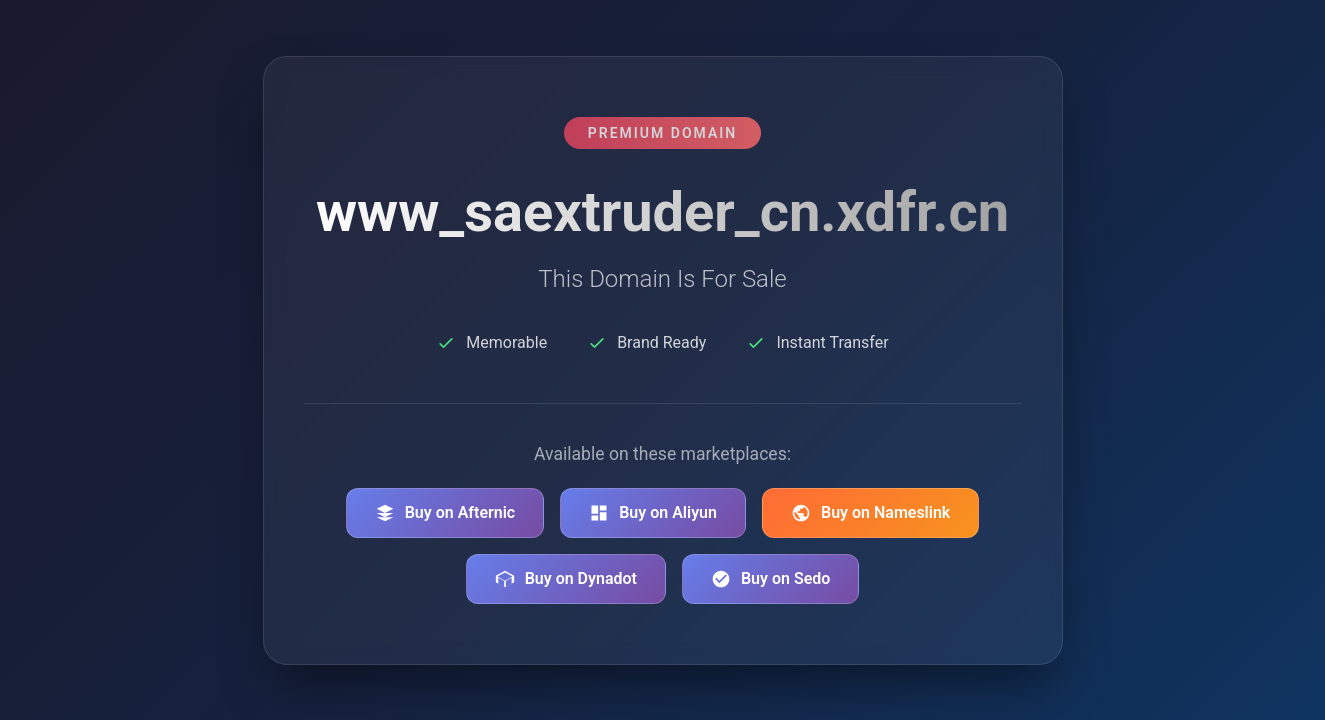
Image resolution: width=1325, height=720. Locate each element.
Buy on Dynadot (566, 579)
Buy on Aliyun (653, 513)
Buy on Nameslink (870, 513)
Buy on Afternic (445, 513)
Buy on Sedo (770, 579)
